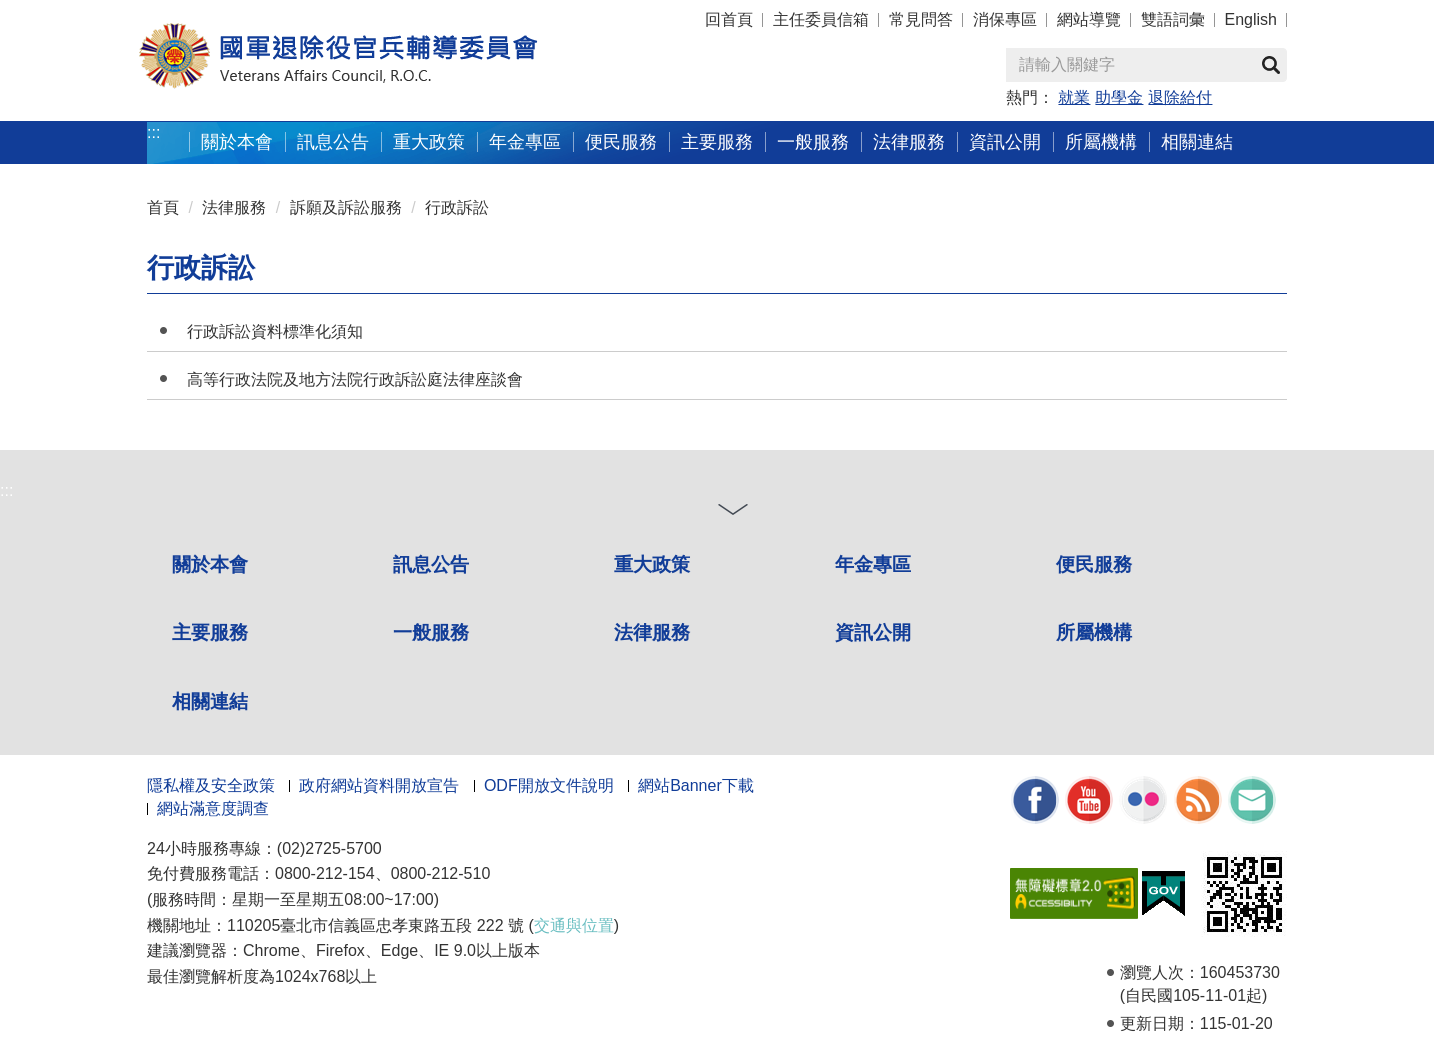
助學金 (1119, 97)
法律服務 (909, 141)
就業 (1074, 97)
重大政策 (429, 141)
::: (153, 132)
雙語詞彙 (1173, 19)
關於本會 (237, 141)
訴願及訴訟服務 (346, 207)
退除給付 (1180, 97)
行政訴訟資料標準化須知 (275, 331)
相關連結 (1197, 141)
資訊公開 (1005, 141)
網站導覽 (1089, 19)
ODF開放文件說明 (549, 785)
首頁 (163, 207)
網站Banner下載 (696, 785)
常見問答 (921, 19)
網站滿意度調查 (213, 808)
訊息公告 (333, 141)
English (1251, 19)
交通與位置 (574, 925)
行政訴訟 (457, 207)
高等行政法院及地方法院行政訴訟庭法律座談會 (355, 379)
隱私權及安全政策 (211, 785)
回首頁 (729, 19)
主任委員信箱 (821, 19)
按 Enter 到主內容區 (90, 13)
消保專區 (1005, 19)
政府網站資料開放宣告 (379, 785)
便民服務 (621, 141)
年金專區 (525, 141)
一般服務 (813, 141)
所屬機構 (1101, 141)
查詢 (1271, 65)
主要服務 (717, 141)
